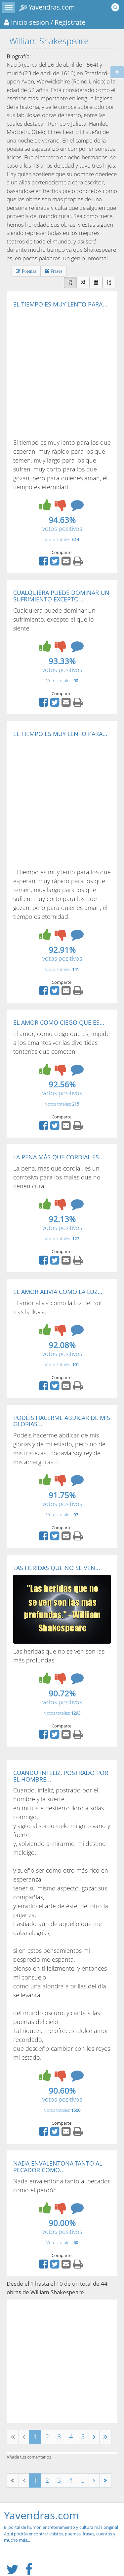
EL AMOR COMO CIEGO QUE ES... (58, 1022)
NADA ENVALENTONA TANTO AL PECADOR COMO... (57, 2166)
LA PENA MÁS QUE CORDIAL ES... (58, 1157)
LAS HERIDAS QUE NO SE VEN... (56, 1568)
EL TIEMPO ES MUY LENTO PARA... (60, 304)
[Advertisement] (62, 373)
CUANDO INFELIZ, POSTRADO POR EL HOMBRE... (60, 1776)
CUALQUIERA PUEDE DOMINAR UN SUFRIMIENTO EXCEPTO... (61, 596)
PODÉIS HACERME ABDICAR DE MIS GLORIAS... (61, 1421)
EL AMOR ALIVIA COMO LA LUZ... (58, 1292)
